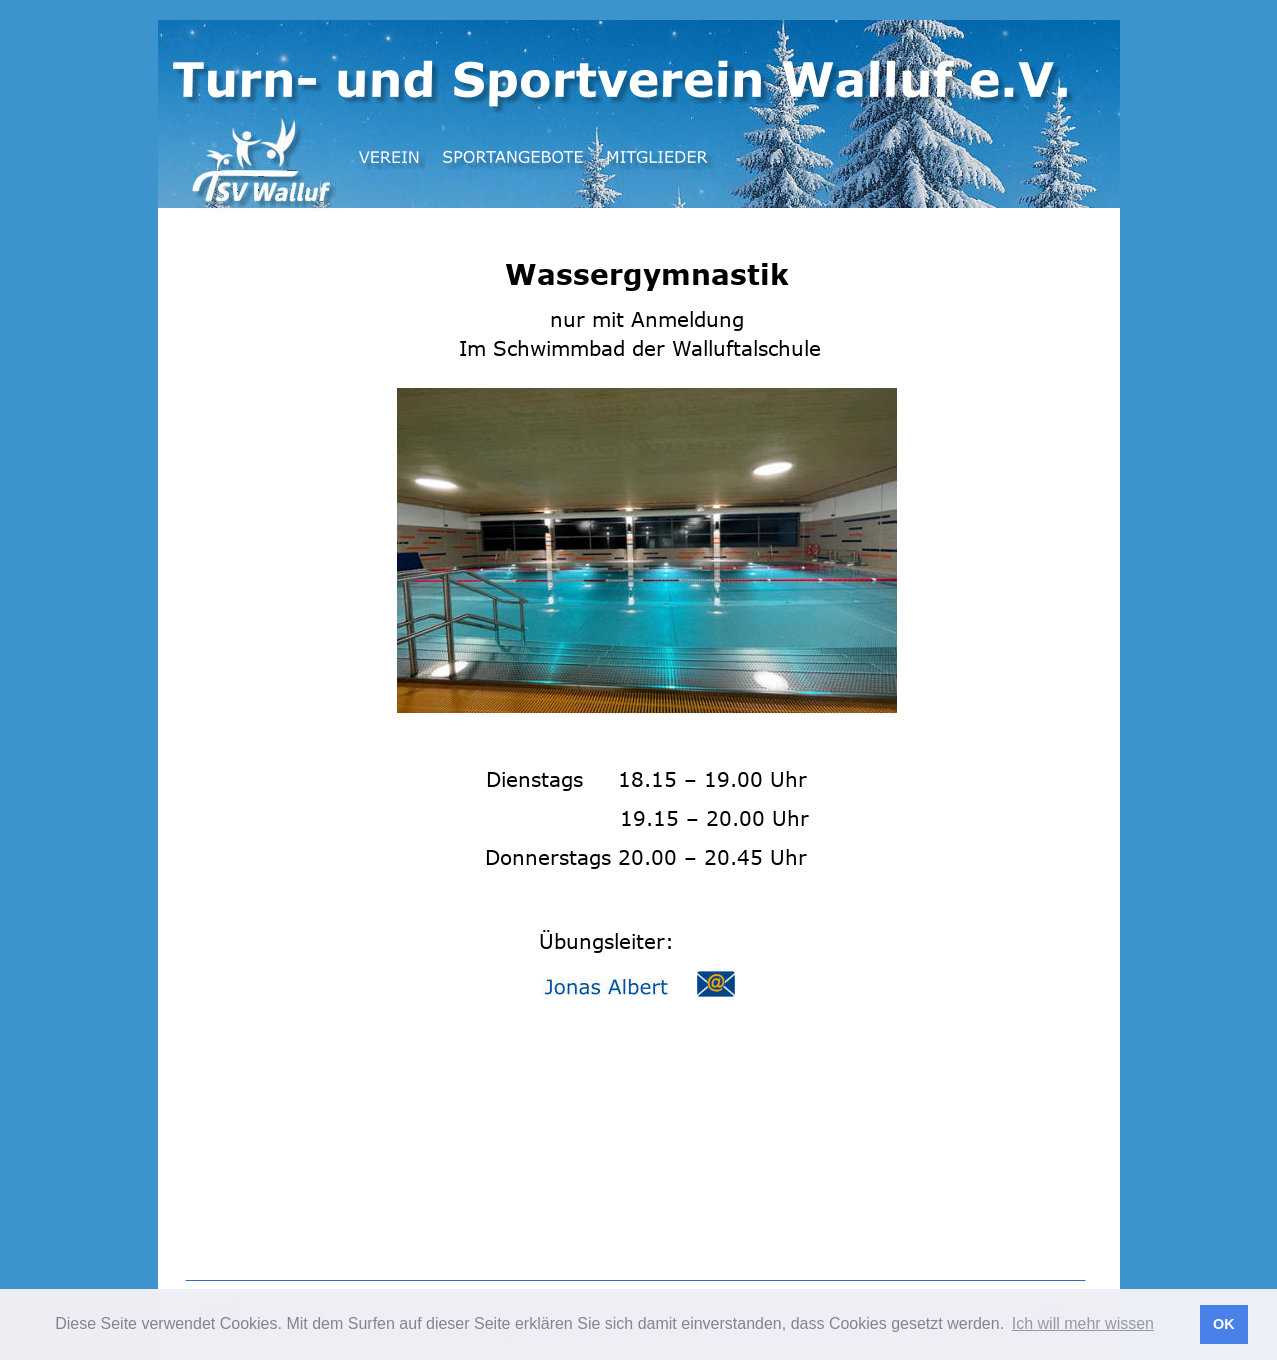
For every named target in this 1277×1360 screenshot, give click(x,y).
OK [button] (1224, 1324)
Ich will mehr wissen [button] (1083, 1323)
